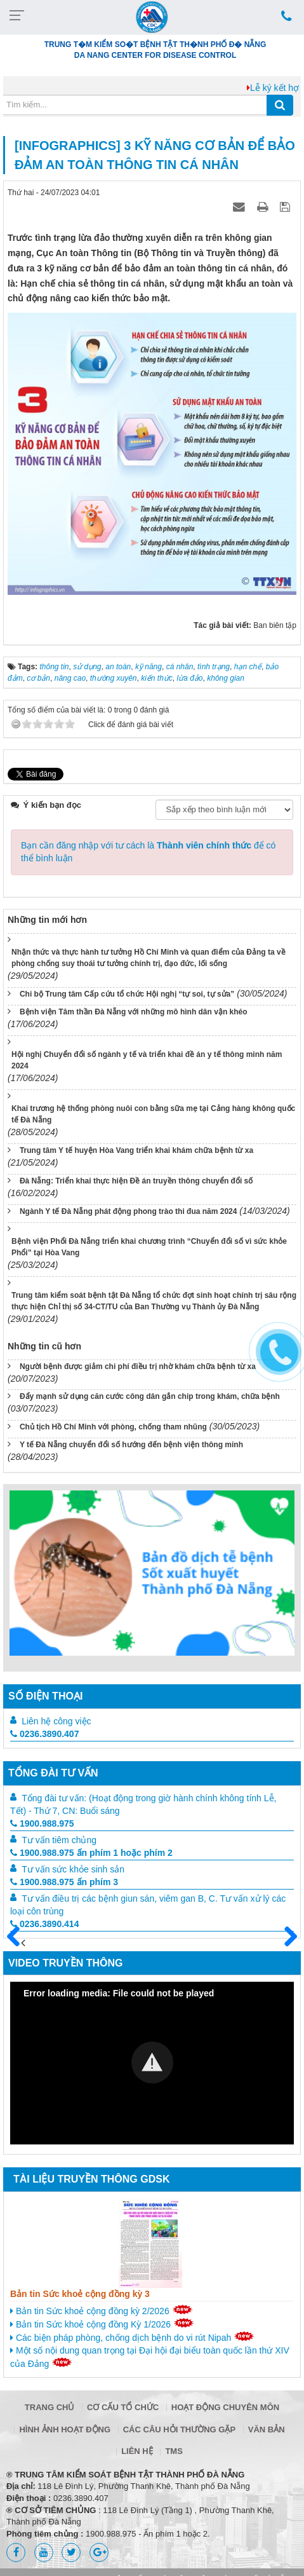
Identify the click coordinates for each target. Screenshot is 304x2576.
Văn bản (266, 2429)
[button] (152, 2062)
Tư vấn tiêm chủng (59, 1840)
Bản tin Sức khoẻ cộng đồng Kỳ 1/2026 (102, 2323)
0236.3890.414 (44, 1924)
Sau (285, 1937)
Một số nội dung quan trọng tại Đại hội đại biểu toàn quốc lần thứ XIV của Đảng (149, 2357)
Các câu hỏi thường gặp (179, 2429)
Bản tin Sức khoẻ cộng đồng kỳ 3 (80, 2294)
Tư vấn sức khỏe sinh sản (73, 1869)
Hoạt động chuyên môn (225, 2407)
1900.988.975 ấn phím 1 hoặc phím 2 (91, 1853)
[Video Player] (152, 2063)
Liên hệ (137, 2451)
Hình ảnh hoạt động (64, 2429)
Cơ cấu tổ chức (123, 2407)
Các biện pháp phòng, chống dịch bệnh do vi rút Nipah (132, 2337)
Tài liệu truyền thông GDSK (91, 2179)
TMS (173, 2451)
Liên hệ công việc (56, 1721)
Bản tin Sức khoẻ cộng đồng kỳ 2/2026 (101, 2310)
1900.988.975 (42, 1823)
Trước (18, 1944)
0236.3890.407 (44, 1734)
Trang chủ (50, 2407)
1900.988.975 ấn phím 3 (64, 1882)
